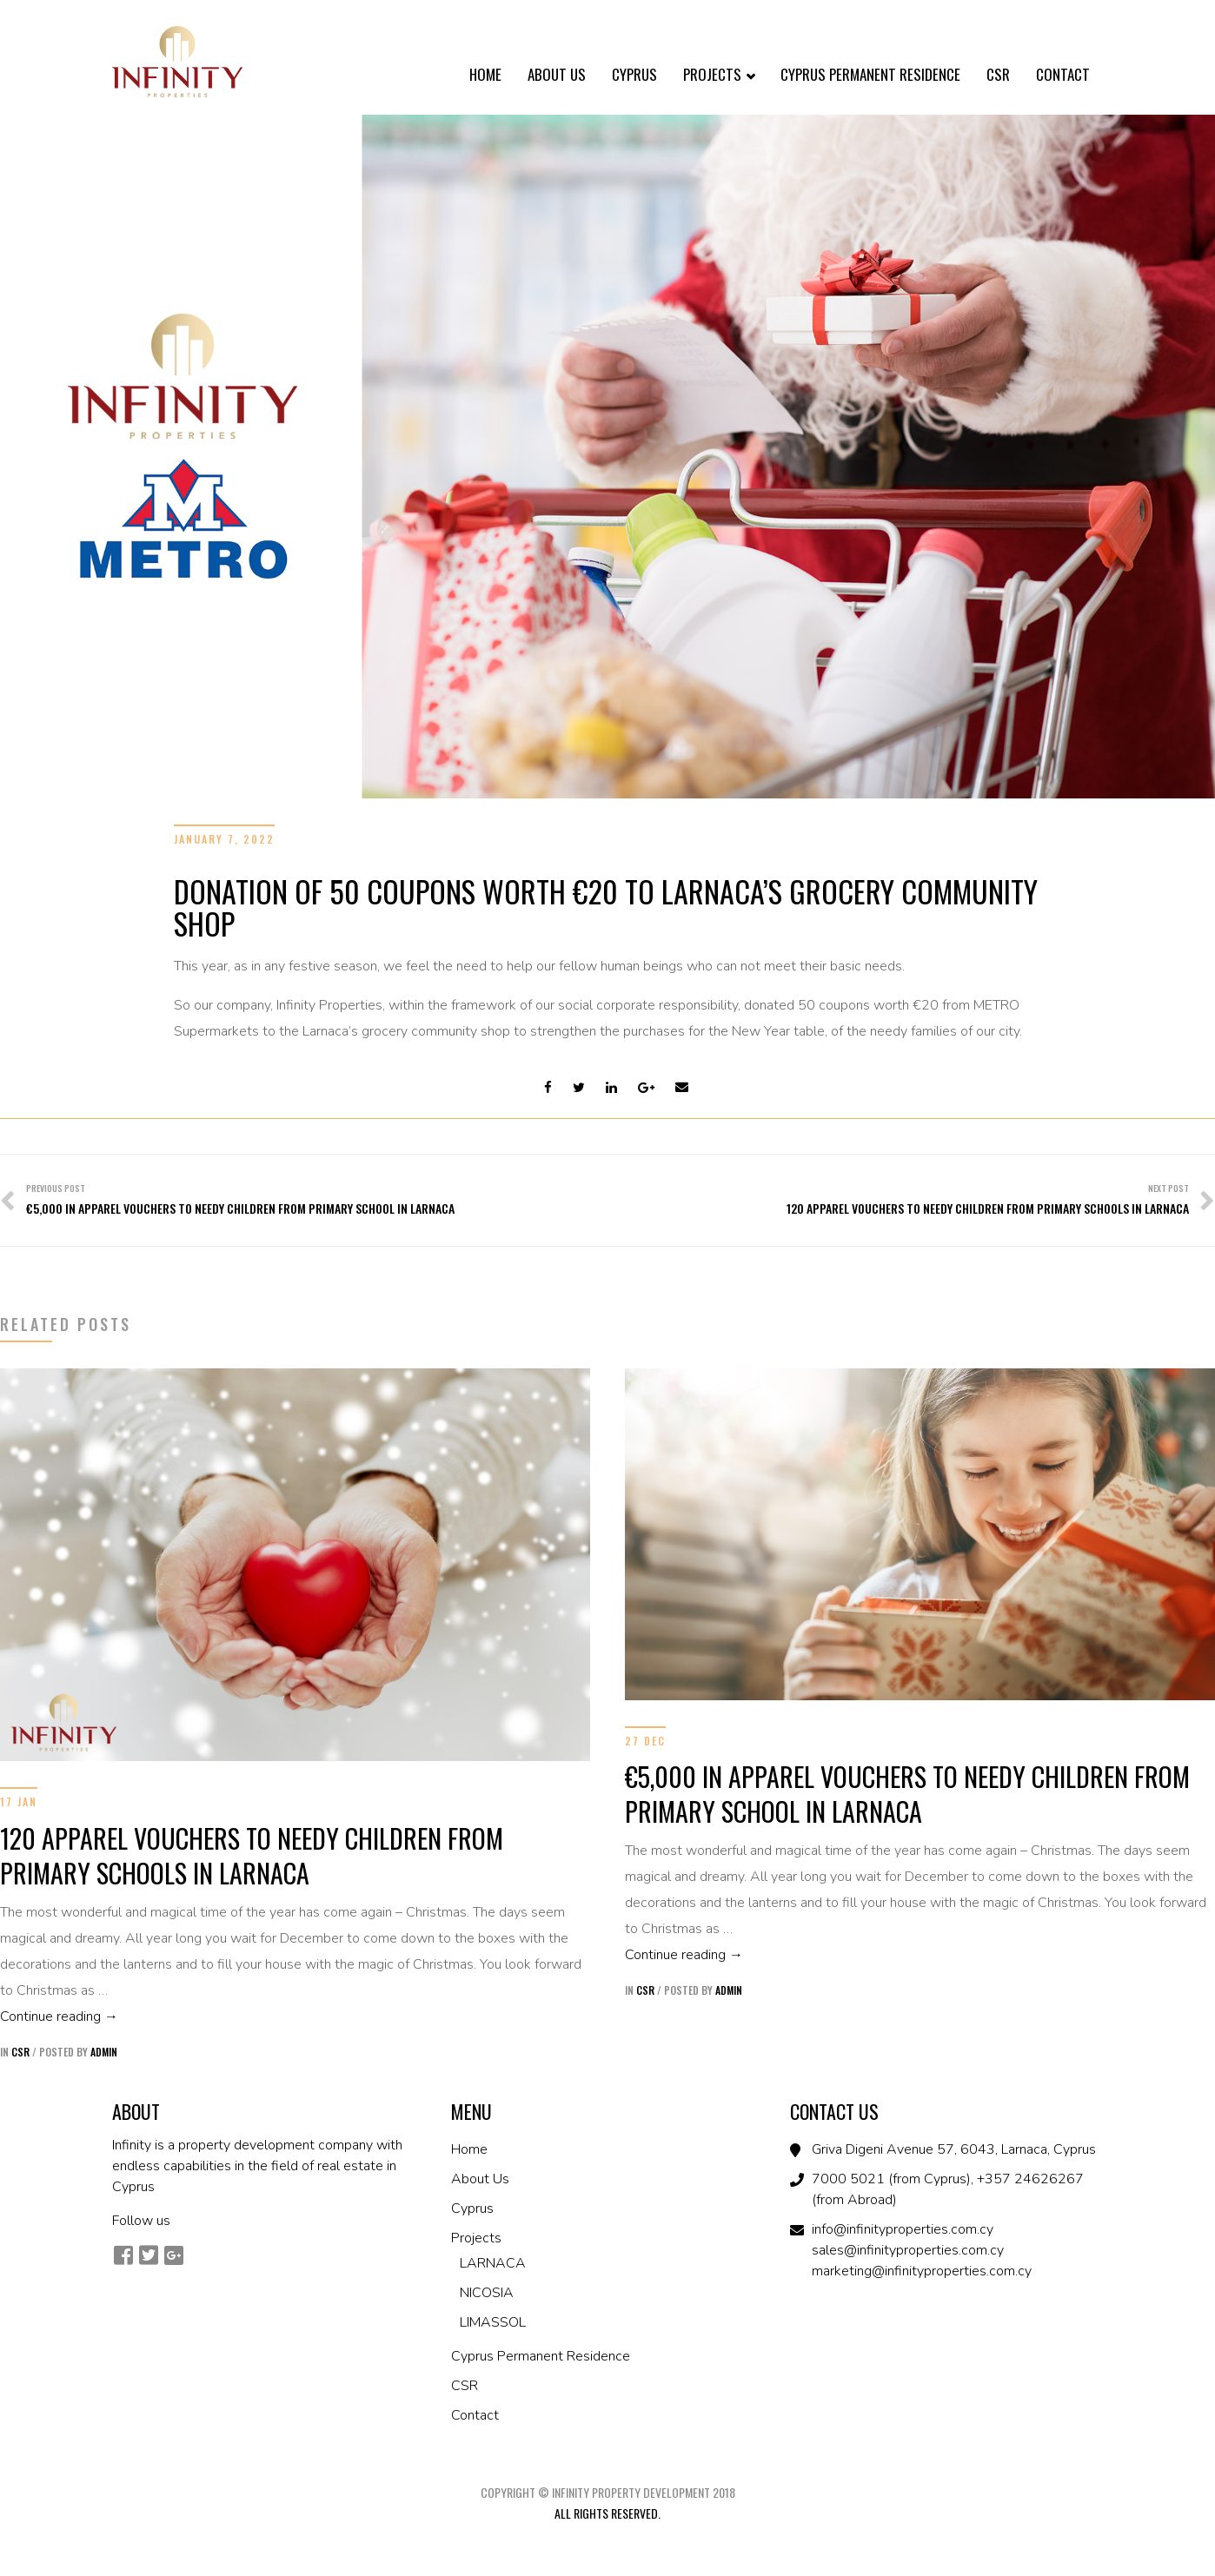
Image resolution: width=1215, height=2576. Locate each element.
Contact (1063, 74)
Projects (718, 76)
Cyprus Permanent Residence (870, 74)
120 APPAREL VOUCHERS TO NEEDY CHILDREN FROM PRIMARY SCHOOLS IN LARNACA (251, 1855)
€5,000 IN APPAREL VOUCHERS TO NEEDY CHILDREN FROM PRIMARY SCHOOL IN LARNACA (907, 1794)
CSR (998, 74)
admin (103, 2051)
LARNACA (493, 2263)
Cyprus (634, 74)
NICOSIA (487, 2292)
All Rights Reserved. (607, 2513)
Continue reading (295, 2014)
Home (485, 74)
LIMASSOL (493, 2322)
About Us (557, 74)
